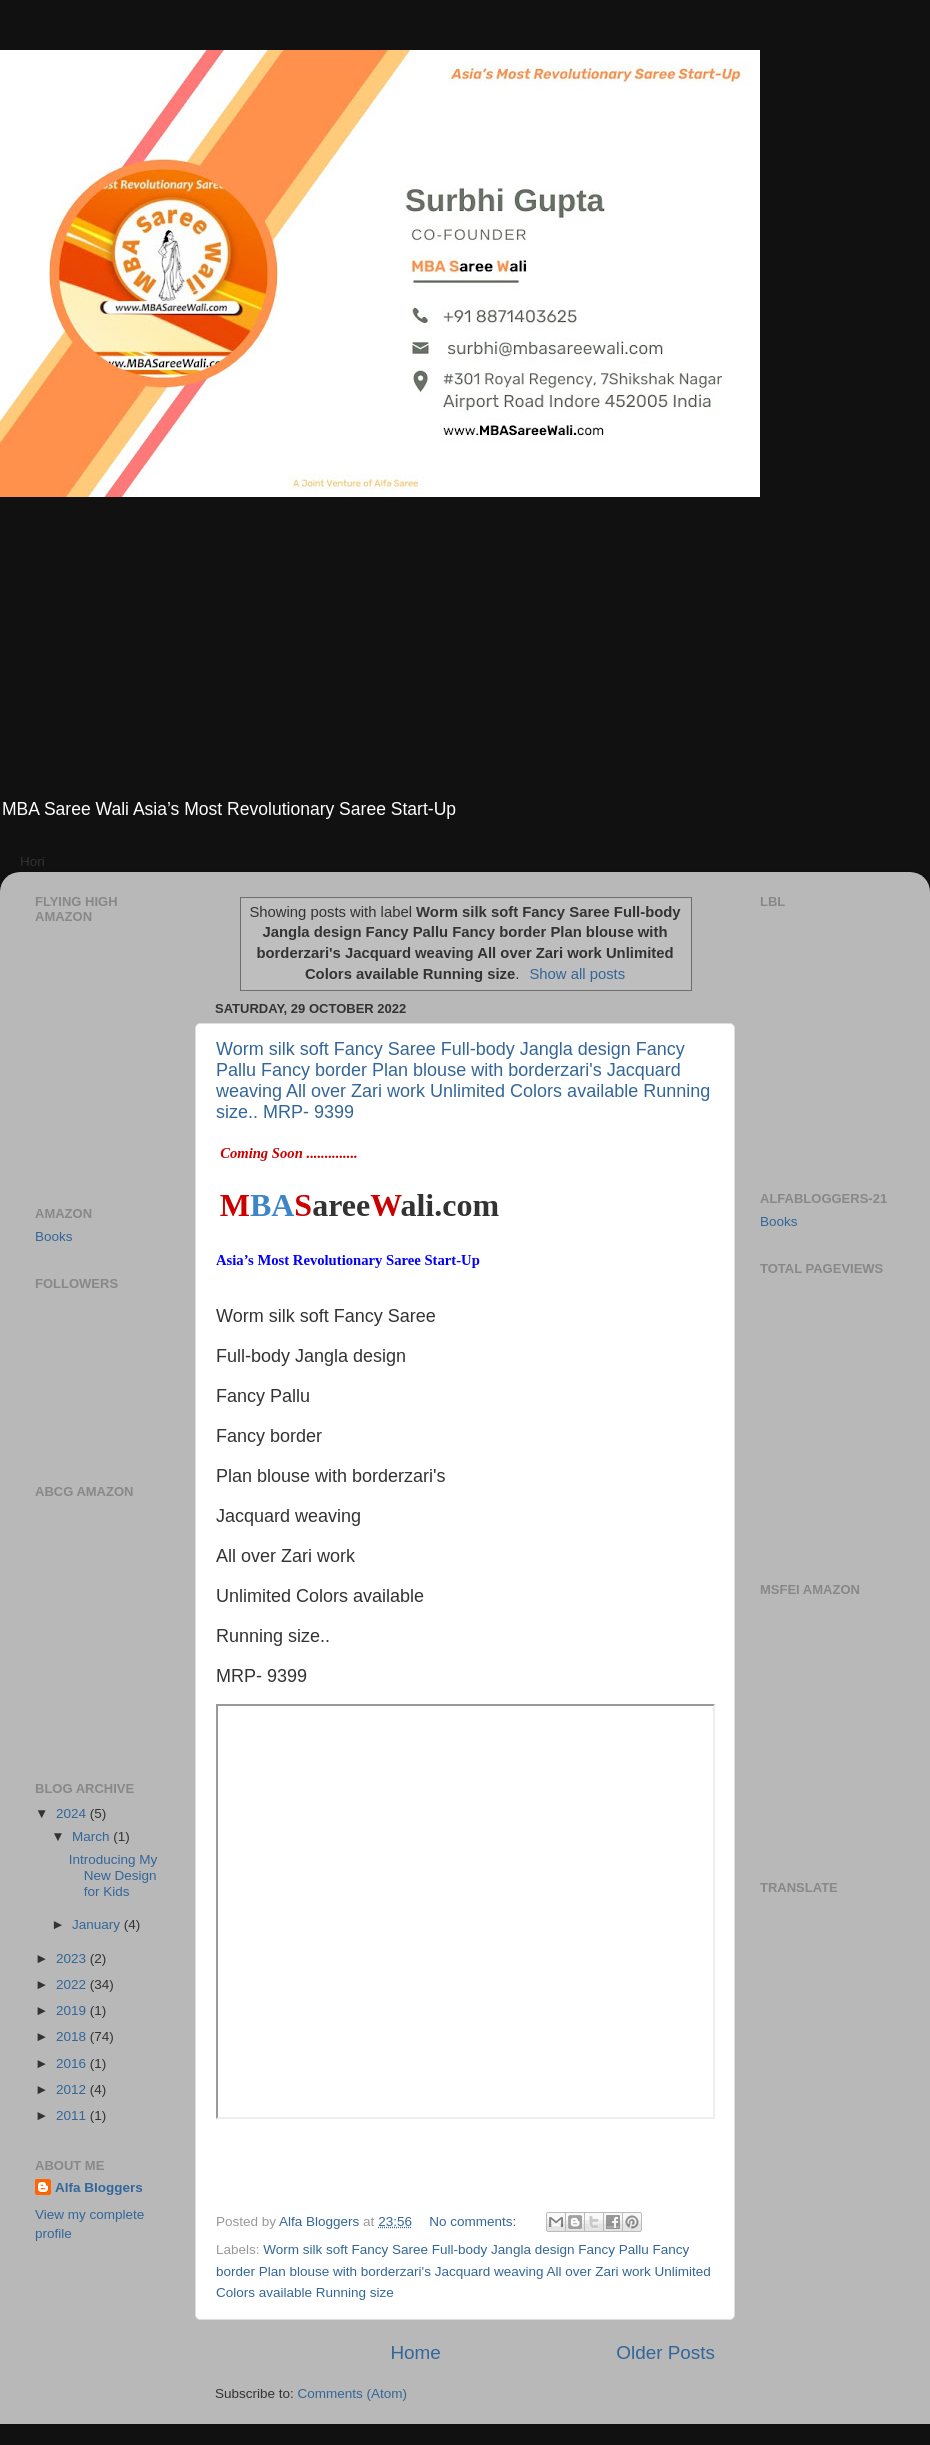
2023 (73, 1958)
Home (415, 2352)
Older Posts (665, 2352)
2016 (73, 2063)
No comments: (474, 2221)
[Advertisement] (465, 647)
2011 (73, 2115)
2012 (73, 2089)
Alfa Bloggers (99, 2187)
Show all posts (577, 974)
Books (54, 1236)
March (92, 1836)
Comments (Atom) (353, 2393)
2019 (73, 2010)
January (98, 1924)
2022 (73, 1984)
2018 (73, 2036)
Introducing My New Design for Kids (113, 1875)
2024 (73, 1813)
